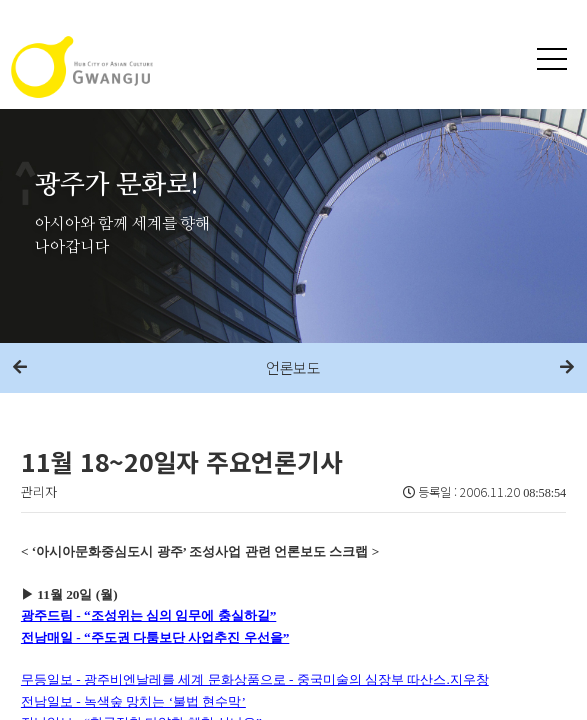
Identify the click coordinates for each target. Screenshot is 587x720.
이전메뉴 (20, 368)
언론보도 (293, 367)
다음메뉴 (567, 368)
